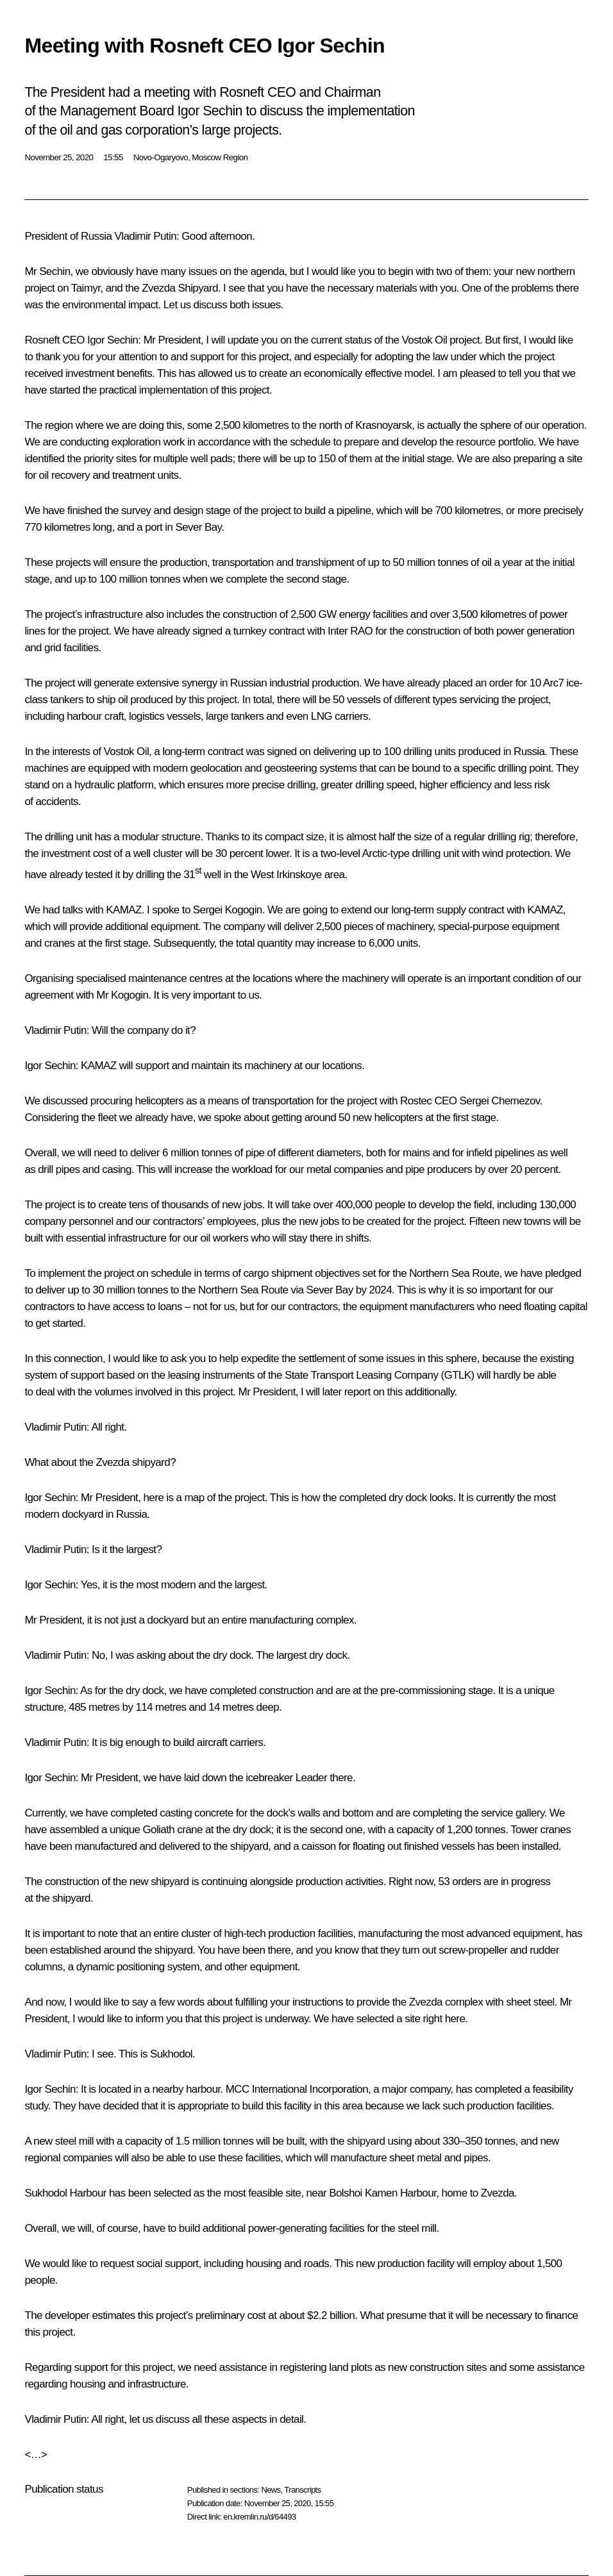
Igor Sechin (112, 340)
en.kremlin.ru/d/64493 (259, 2517)
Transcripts (302, 2490)
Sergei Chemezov (500, 1101)
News (270, 2490)
